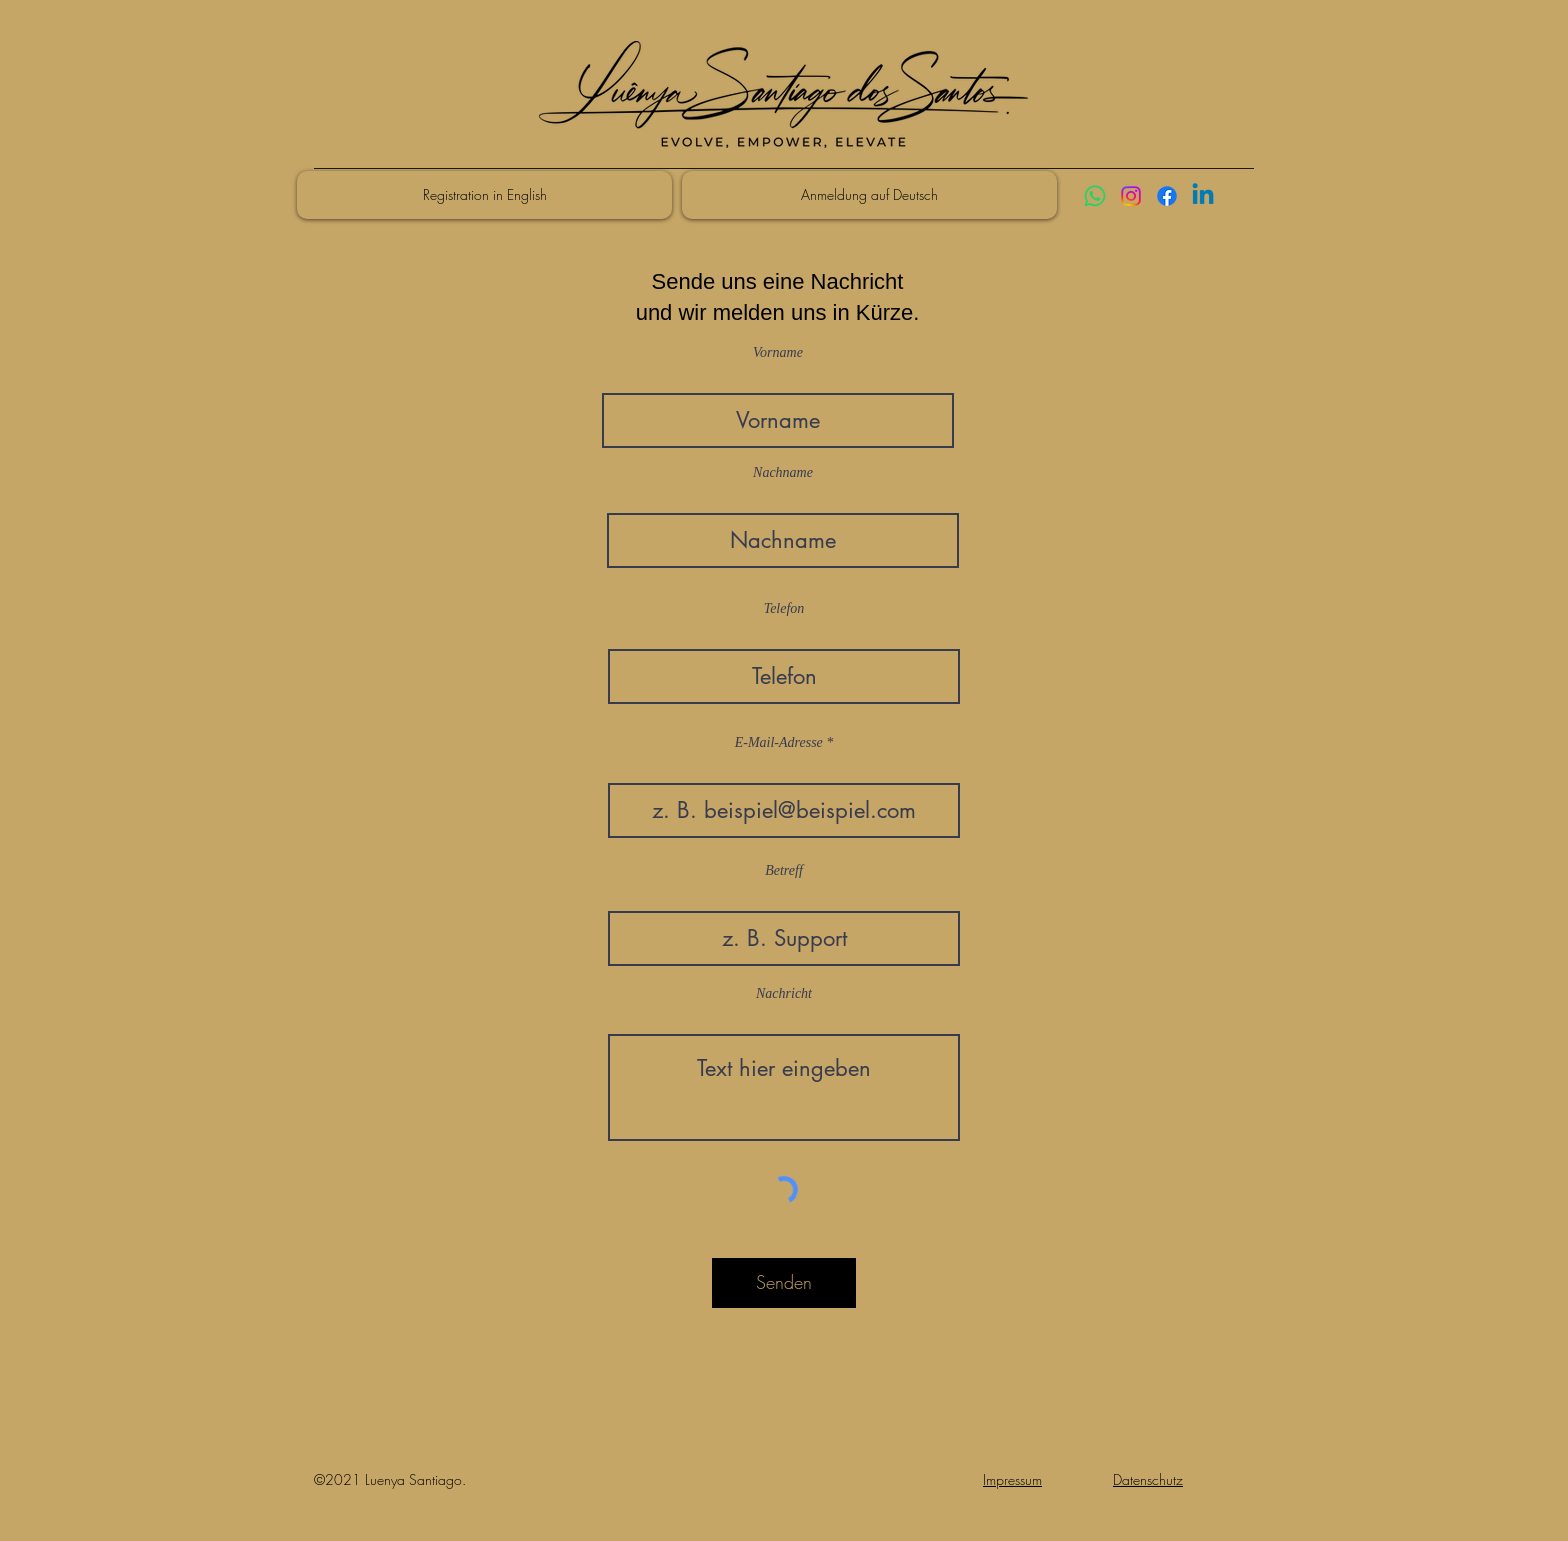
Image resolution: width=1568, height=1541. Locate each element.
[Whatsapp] (1095, 196)
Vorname (778, 353)
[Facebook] (1167, 196)
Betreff (784, 871)
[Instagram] (1131, 196)
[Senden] (784, 1283)
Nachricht (784, 994)
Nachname (783, 473)
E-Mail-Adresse (779, 743)
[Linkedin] (1203, 196)
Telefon (784, 609)
